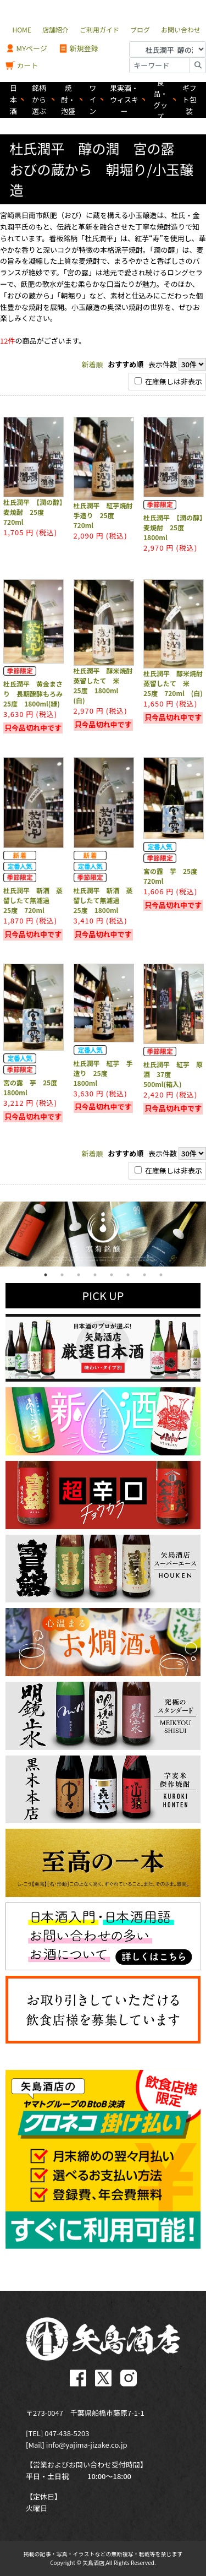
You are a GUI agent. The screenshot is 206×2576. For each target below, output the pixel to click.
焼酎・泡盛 (68, 99)
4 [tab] (95, 1274)
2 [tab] (62, 1274)
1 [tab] (45, 1274)
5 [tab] (111, 1274)
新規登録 (78, 49)
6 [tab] (128, 1274)
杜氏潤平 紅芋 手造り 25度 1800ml (103, 1073)
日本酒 (13, 99)
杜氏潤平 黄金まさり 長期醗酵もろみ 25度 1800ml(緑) (36, 693)
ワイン (92, 99)
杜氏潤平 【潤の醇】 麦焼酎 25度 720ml (36, 511)
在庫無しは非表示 (168, 381)
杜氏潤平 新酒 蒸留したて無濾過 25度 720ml (33, 900)
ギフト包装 (189, 99)
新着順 (92, 364)
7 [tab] (144, 1274)
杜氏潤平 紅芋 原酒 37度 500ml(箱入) (173, 1074)
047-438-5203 (66, 2433)
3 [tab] (78, 1274)
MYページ (26, 49)
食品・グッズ (160, 100)
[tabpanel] (103, 1234)
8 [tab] (160, 1274)
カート (21, 66)
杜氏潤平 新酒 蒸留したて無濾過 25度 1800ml (103, 900)
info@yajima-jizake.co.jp (86, 2444)
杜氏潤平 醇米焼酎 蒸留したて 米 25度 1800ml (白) (107, 685)
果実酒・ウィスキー (124, 99)
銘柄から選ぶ (39, 99)
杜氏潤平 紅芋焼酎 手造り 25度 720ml (107, 515)
